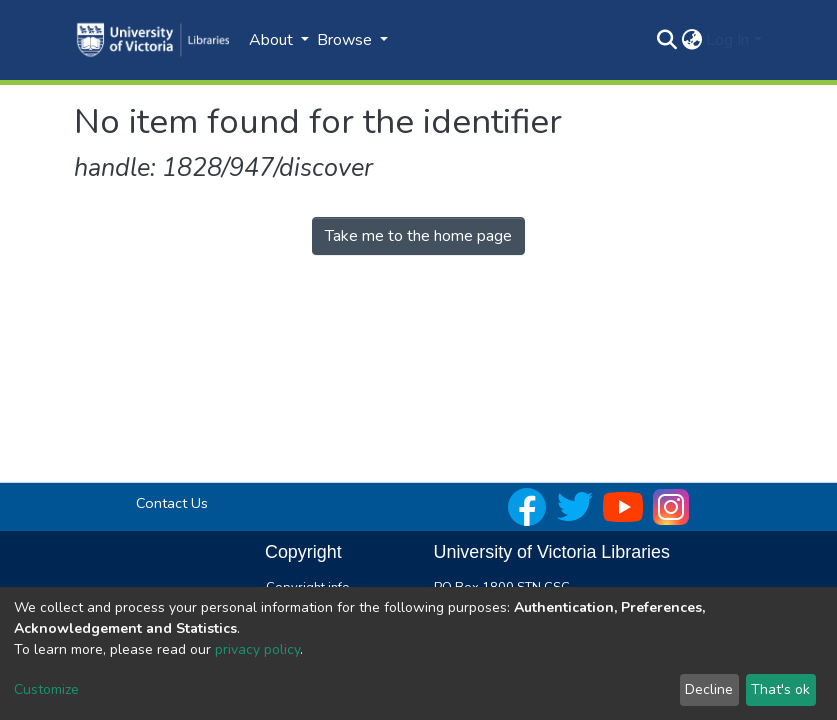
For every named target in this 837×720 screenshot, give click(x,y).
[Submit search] (666, 40)
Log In (727, 40)
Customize (46, 689)
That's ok (780, 689)
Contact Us (172, 503)
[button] (691, 40)
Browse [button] (346, 40)
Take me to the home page (418, 236)
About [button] (273, 40)
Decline (709, 689)
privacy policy (257, 649)
